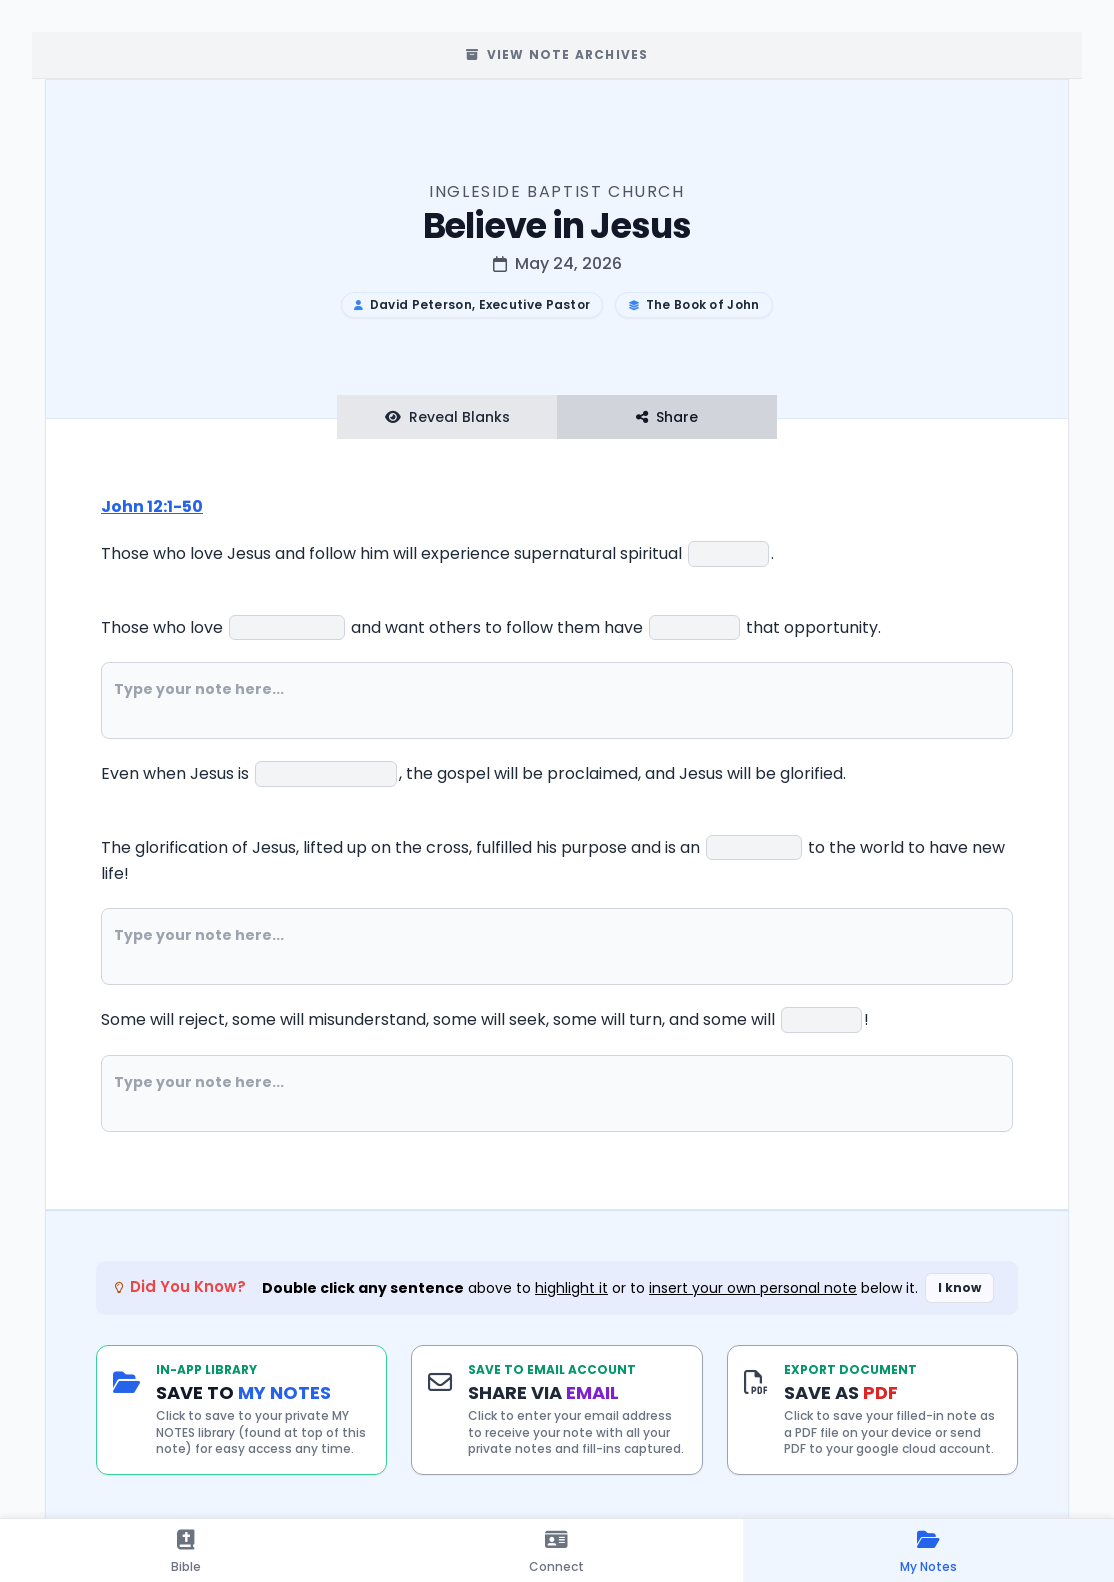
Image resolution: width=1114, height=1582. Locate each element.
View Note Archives (557, 54)
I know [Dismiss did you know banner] (959, 1287)
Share (667, 417)
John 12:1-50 (152, 506)
